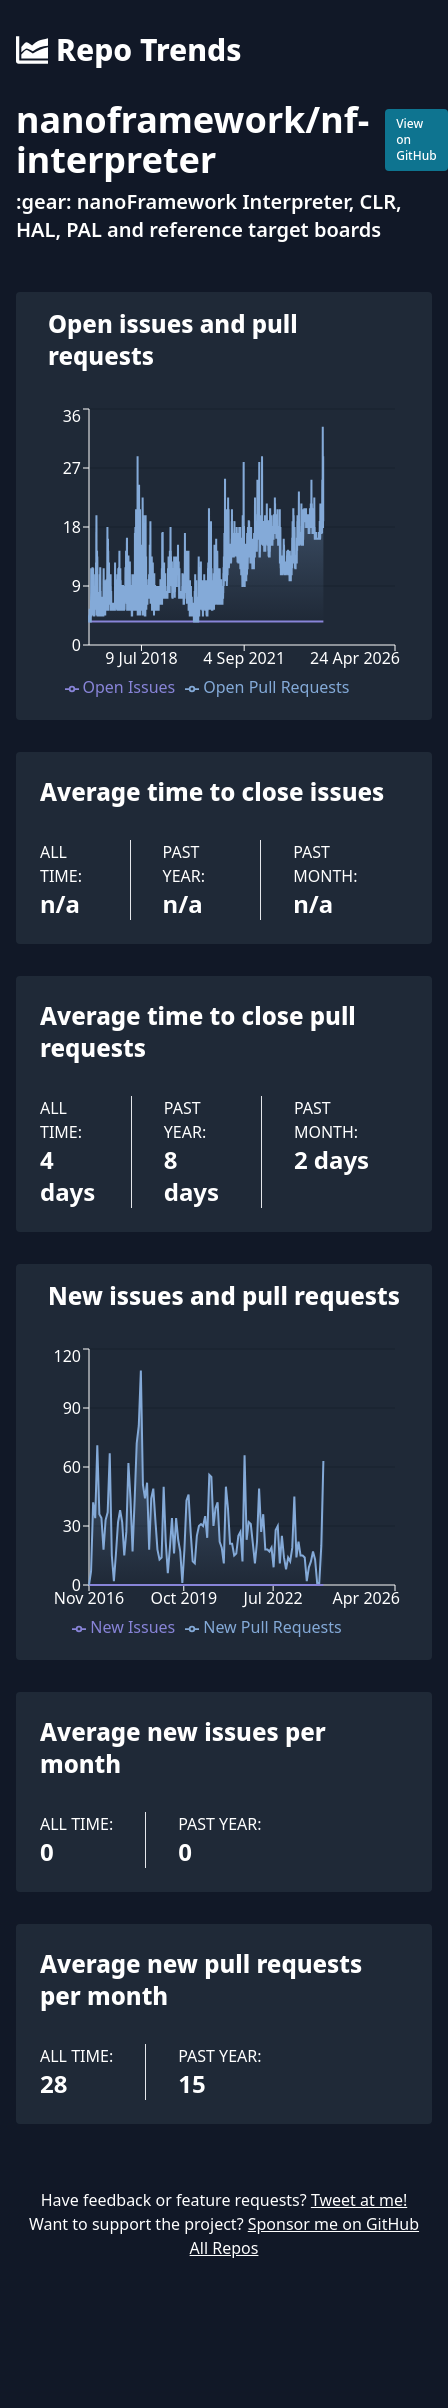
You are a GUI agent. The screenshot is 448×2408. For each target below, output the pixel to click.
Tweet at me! (359, 2200)
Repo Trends (128, 50)
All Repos (224, 2248)
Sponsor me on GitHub (333, 2224)
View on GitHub (416, 139)
